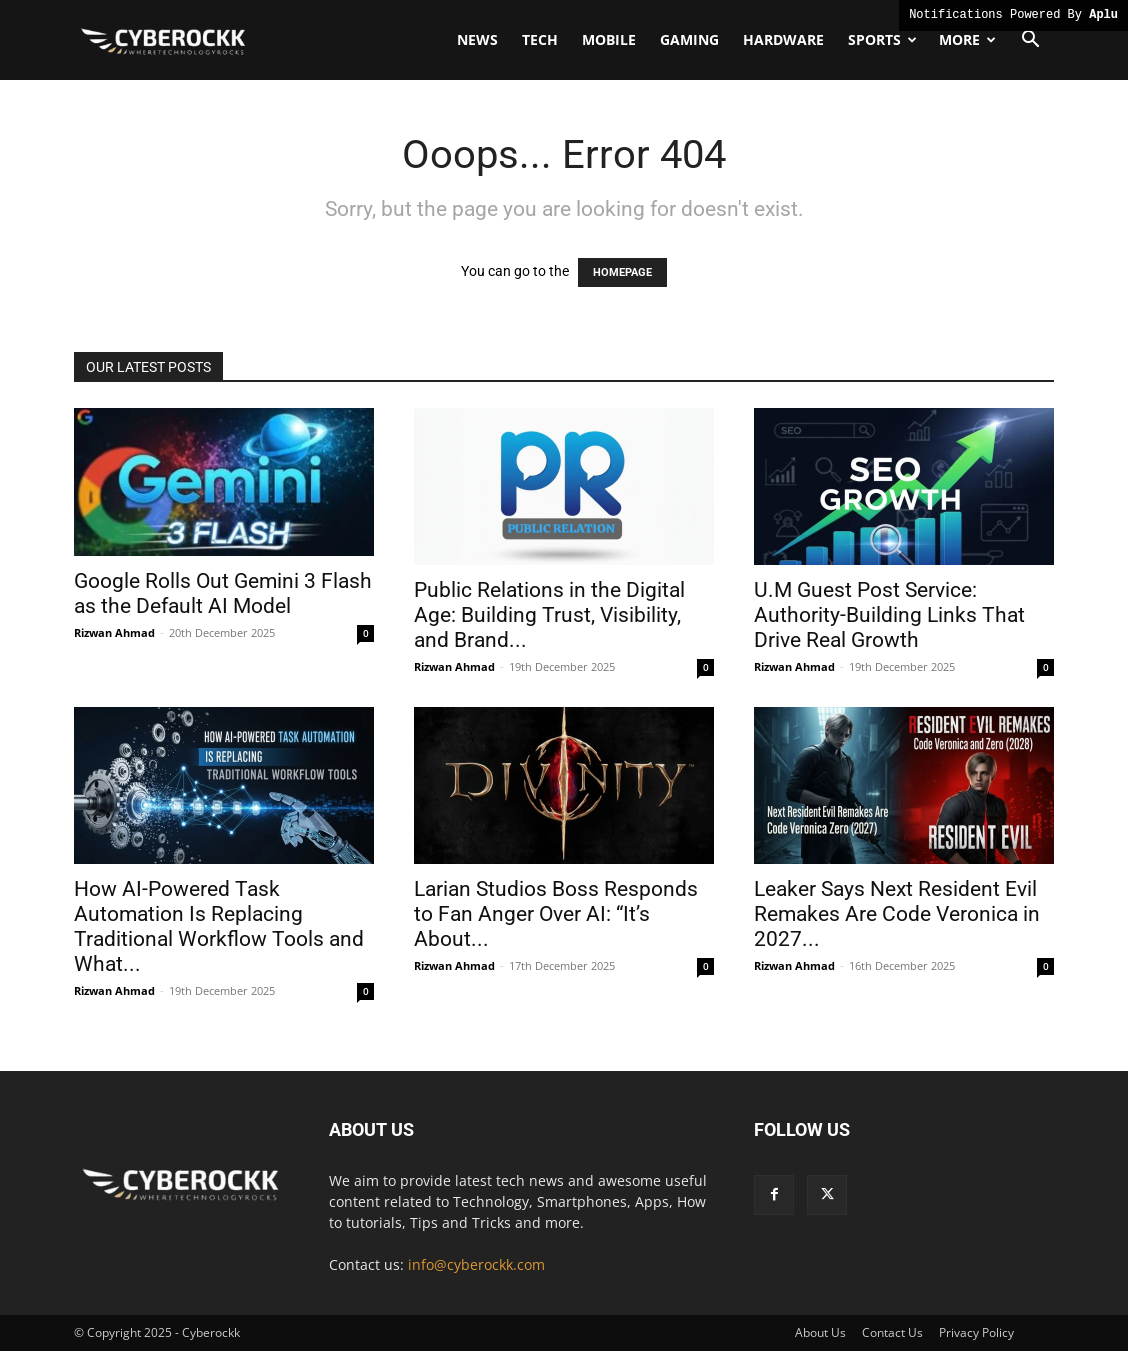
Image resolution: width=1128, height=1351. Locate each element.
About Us (820, 1332)
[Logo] (164, 40)
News (477, 39)
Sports (882, 39)
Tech (540, 39)
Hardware (783, 39)
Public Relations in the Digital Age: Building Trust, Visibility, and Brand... (549, 615)
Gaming (689, 39)
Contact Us (892, 1332)
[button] (1030, 41)
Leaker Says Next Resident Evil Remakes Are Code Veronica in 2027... (897, 914)
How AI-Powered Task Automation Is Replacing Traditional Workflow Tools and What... (219, 926)
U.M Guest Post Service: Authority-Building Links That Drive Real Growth (889, 615)
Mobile (609, 39)
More (967, 39)
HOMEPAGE (622, 272)
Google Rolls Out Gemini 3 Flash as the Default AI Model (223, 593)
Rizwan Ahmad (114, 632)
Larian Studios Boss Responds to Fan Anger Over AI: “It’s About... (556, 914)
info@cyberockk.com (476, 1264)
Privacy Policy (976, 1332)
